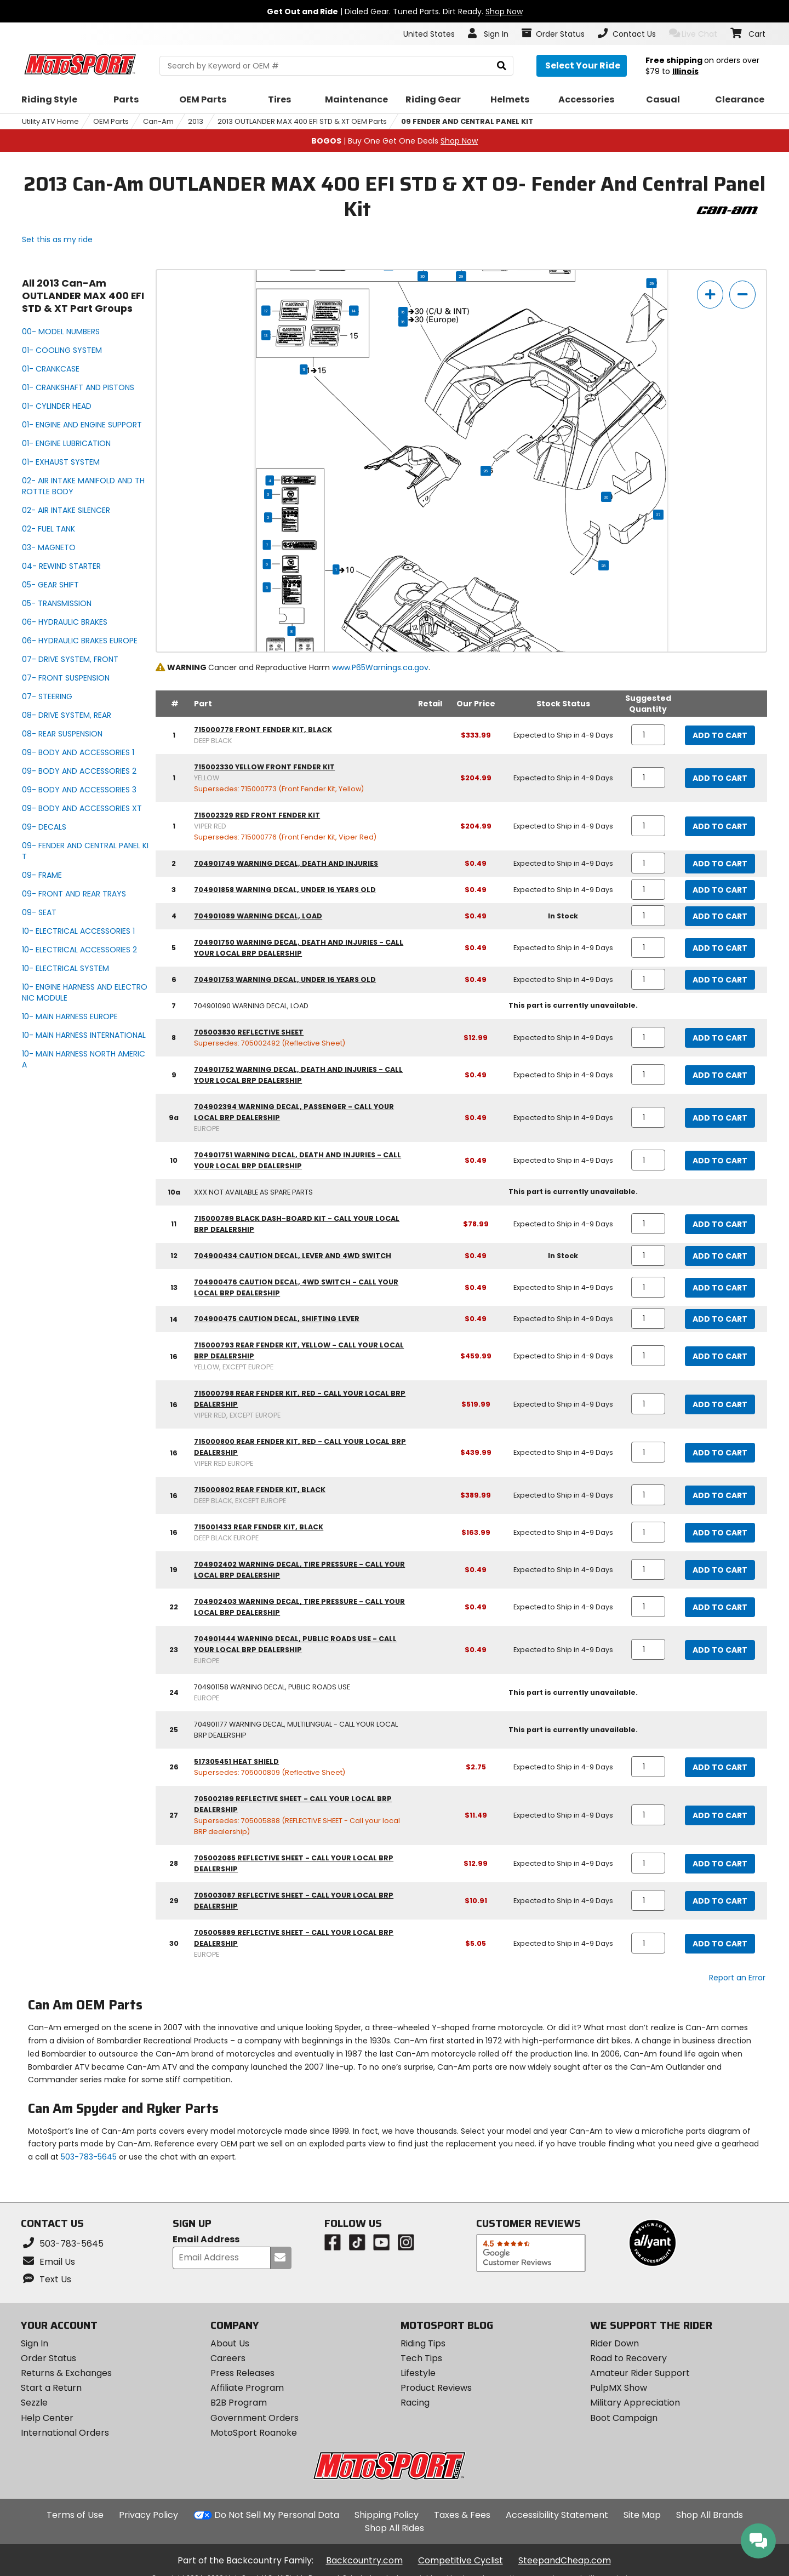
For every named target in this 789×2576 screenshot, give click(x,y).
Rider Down (614, 2343)
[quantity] (648, 734)
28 (603, 565)
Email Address (206, 2240)
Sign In (34, 2343)
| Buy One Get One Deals (394, 140)
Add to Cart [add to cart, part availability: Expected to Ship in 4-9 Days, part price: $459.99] (720, 1356)
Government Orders (254, 2418)
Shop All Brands (709, 2515)
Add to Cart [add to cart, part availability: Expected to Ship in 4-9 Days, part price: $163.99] (720, 1532)
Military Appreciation (635, 2402)
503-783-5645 (89, 2156)
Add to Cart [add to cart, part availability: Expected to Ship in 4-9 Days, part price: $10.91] (720, 1900)
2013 (195, 121)
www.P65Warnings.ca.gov (380, 667)
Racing (415, 2402)
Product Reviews (436, 2387)
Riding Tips (423, 2343)
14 (354, 310)
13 (265, 335)
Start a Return (51, 2387)
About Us (229, 2343)
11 (303, 369)
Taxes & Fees (462, 2515)
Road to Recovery (628, 2358)
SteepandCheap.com (564, 2560)
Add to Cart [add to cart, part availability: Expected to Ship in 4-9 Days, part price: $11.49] (720, 1815)
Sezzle (34, 2402)
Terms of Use (75, 2515)
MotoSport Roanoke (253, 2432)
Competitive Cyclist (460, 2560)
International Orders (65, 2432)
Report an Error (737, 1977)
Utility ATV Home (50, 121)
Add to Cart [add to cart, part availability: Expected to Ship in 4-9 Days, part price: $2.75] (720, 1767)
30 (422, 276)
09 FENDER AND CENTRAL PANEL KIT (467, 121)
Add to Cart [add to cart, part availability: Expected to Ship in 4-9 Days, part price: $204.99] (720, 778)
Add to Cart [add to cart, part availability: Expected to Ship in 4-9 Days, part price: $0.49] (720, 863)
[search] (501, 66)
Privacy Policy (148, 2515)
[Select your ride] (581, 66)
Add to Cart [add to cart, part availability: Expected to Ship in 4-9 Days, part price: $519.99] (720, 1404)
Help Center (47, 2418)
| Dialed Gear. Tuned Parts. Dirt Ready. (395, 11)
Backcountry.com (364, 2560)
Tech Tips (421, 2358)
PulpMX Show (618, 2387)
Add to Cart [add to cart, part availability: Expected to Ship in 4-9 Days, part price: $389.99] (720, 1495)
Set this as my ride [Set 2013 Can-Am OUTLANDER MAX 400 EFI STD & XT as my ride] (57, 239)
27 (658, 514)
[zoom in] (710, 295)
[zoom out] (742, 295)
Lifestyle (418, 2373)
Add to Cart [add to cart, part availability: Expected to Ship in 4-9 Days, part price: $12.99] (720, 1037)
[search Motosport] (336, 66)
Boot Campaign (624, 2418)
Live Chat (693, 33)
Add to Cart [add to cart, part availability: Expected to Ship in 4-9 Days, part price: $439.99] (720, 1452)
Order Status (48, 2358)
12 (265, 310)
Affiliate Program (247, 2387)
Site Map (642, 2515)
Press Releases (242, 2373)
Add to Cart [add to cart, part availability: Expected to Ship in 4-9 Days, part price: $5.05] (720, 1943)
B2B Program (238, 2402)
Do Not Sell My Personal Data (276, 2515)
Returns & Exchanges (66, 2373)
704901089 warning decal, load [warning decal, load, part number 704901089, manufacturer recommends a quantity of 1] (258, 916)
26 (485, 470)
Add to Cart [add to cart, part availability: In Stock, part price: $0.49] (720, 916)
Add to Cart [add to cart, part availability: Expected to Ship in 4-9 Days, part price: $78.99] (720, 1224)
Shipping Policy (387, 2515)
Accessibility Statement (557, 2515)
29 (461, 276)
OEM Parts (111, 121)
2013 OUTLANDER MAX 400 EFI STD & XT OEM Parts (302, 121)
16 (403, 312)
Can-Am (158, 121)
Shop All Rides (394, 2528)
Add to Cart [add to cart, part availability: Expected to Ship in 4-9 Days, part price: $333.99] (720, 735)
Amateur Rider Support (640, 2373)
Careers (227, 2358)
